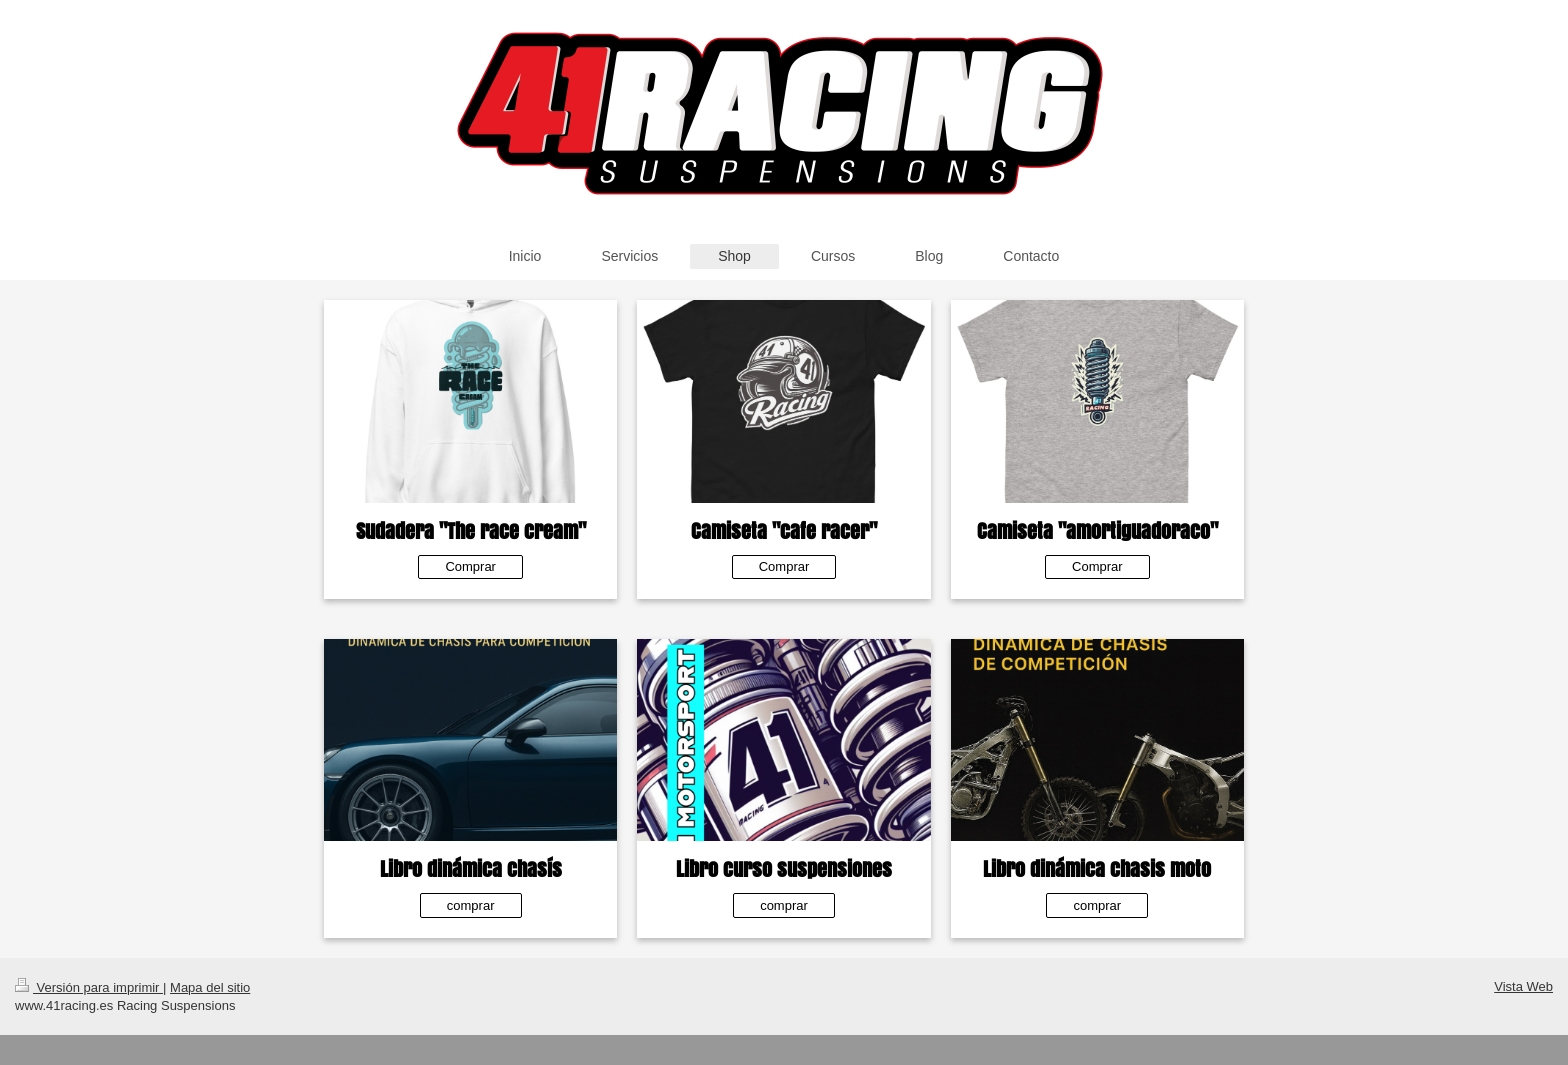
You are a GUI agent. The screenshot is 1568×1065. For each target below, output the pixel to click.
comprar (471, 905)
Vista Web (1523, 986)
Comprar (470, 566)
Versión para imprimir (89, 987)
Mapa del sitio (210, 987)
